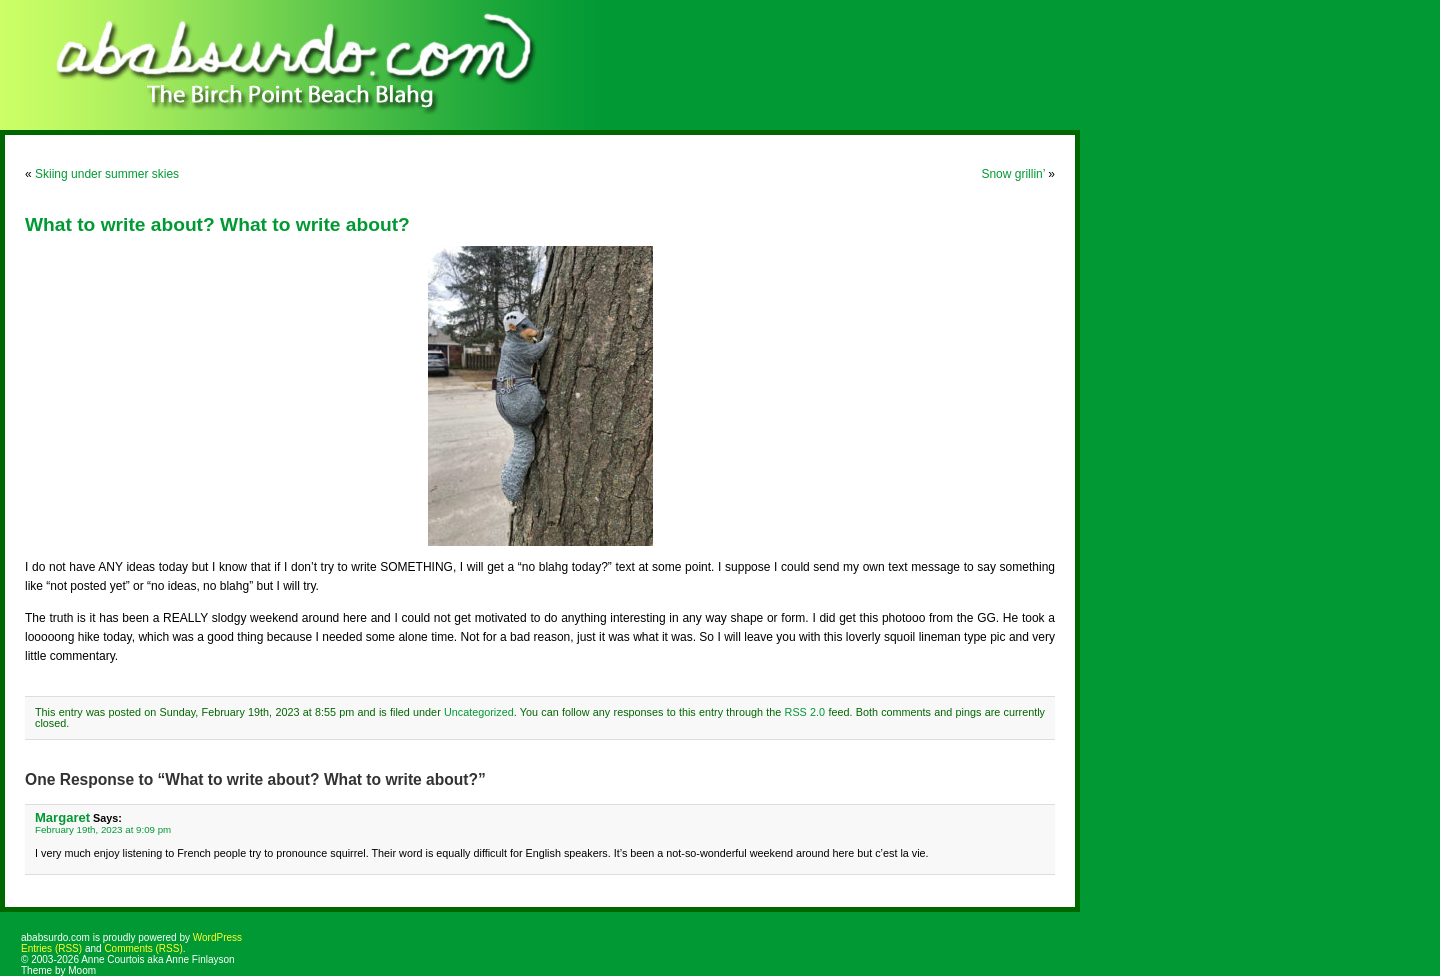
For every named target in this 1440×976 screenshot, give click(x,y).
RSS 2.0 (805, 712)
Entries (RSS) (51, 948)
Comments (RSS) (143, 948)
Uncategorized (479, 712)
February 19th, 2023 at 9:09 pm (103, 829)
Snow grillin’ (1013, 174)
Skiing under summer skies (107, 174)
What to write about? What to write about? (217, 224)
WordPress (217, 937)
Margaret (62, 817)
